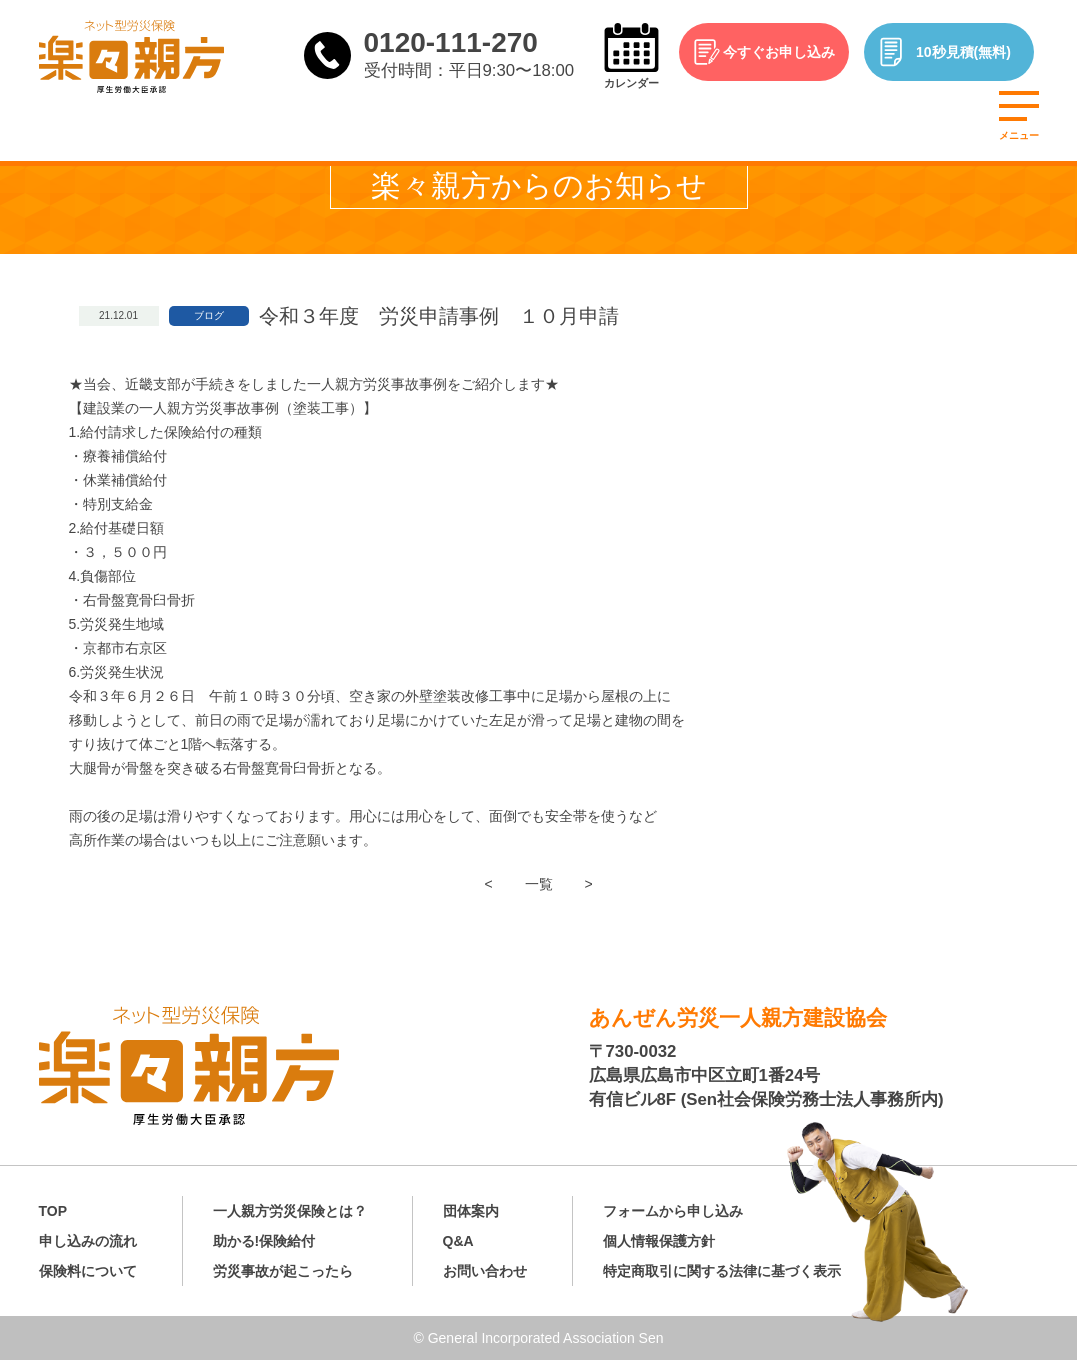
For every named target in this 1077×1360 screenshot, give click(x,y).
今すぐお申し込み (779, 52)
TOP (53, 1211)
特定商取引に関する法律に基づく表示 (722, 1271)
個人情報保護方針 (659, 1241)
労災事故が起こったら (283, 1271)
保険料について (88, 1271)
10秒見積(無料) (963, 52)
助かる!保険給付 (264, 1241)
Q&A (458, 1241)
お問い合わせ (485, 1271)
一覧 (539, 884)
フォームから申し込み (673, 1211)
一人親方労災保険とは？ (290, 1211)
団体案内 (471, 1211)
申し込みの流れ (88, 1241)
